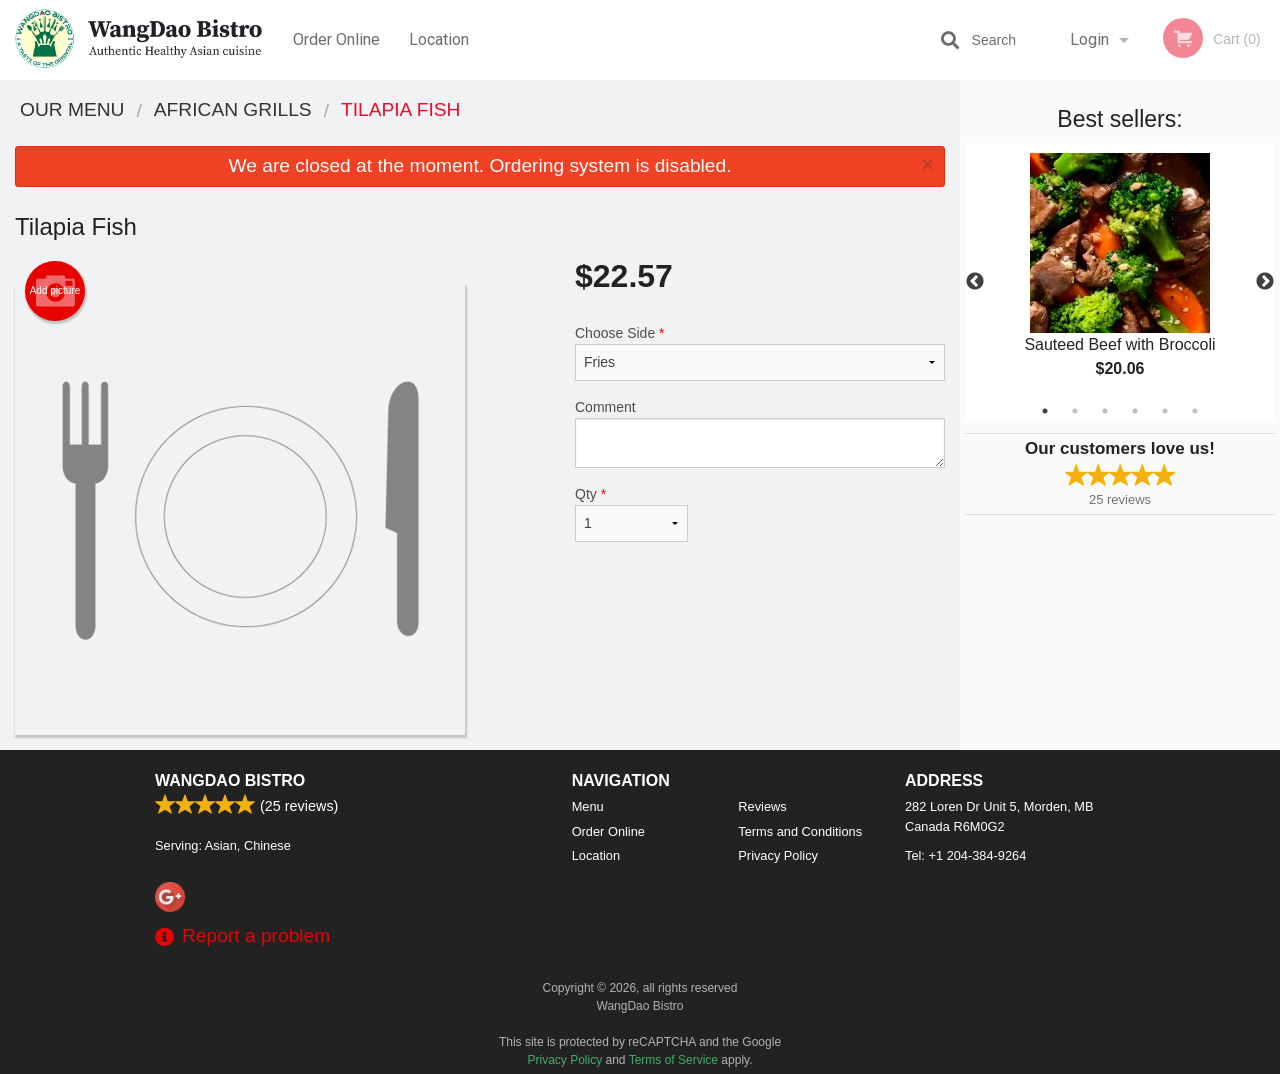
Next (1265, 282)
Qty (631, 514)
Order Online (336, 39)
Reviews (762, 806)
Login (1089, 39)
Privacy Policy (778, 855)
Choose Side (760, 353)
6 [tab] (1195, 411)
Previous (975, 282)
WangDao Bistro (230, 780)
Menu (588, 806)
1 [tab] (1045, 411)
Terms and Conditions (800, 831)
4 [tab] (1135, 411)
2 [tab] (1075, 411)
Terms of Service (673, 1060)
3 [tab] (1105, 411)
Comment (760, 433)
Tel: (965, 855)
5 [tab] (1165, 411)
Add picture (55, 291)
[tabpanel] (1120, 282)
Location (439, 39)
